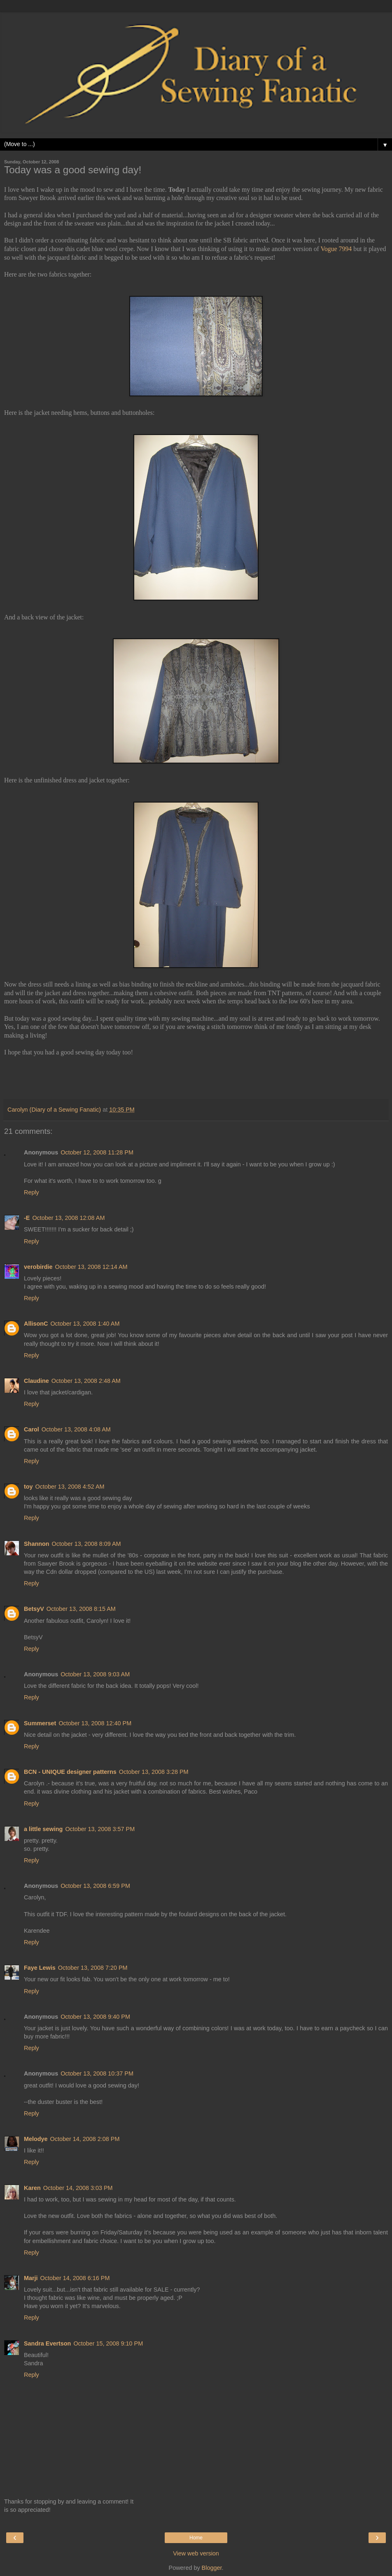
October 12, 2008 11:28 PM (97, 1152)
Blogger (212, 2567)
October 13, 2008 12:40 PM (94, 1723)
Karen (32, 2188)
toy (28, 1486)
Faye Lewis (40, 1967)
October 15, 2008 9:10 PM (108, 2343)
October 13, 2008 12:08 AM (68, 1218)
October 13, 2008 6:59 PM (95, 1886)
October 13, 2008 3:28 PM (154, 1772)
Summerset (40, 1723)
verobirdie (38, 1267)
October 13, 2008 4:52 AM (70, 1486)
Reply (31, 1192)
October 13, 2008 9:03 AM (95, 1674)
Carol (31, 1429)
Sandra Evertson (47, 2343)
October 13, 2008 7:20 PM (93, 1967)
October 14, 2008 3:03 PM (78, 2188)
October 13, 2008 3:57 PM (100, 1829)
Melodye (36, 2139)
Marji (31, 2278)
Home (196, 2538)
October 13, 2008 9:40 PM (95, 2016)
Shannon (36, 1543)
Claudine (36, 1381)
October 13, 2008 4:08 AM (76, 1429)
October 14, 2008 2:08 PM (85, 2139)
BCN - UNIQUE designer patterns (70, 1772)
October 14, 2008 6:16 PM (75, 2278)
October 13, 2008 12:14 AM (91, 1267)
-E (27, 1218)
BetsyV (34, 1609)
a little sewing (43, 1829)
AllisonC (36, 1323)
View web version (196, 2553)
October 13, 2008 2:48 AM (86, 1381)
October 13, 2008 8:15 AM (81, 1609)
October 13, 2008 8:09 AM (86, 1543)
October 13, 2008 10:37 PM (97, 2073)
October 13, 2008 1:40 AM (84, 1323)
